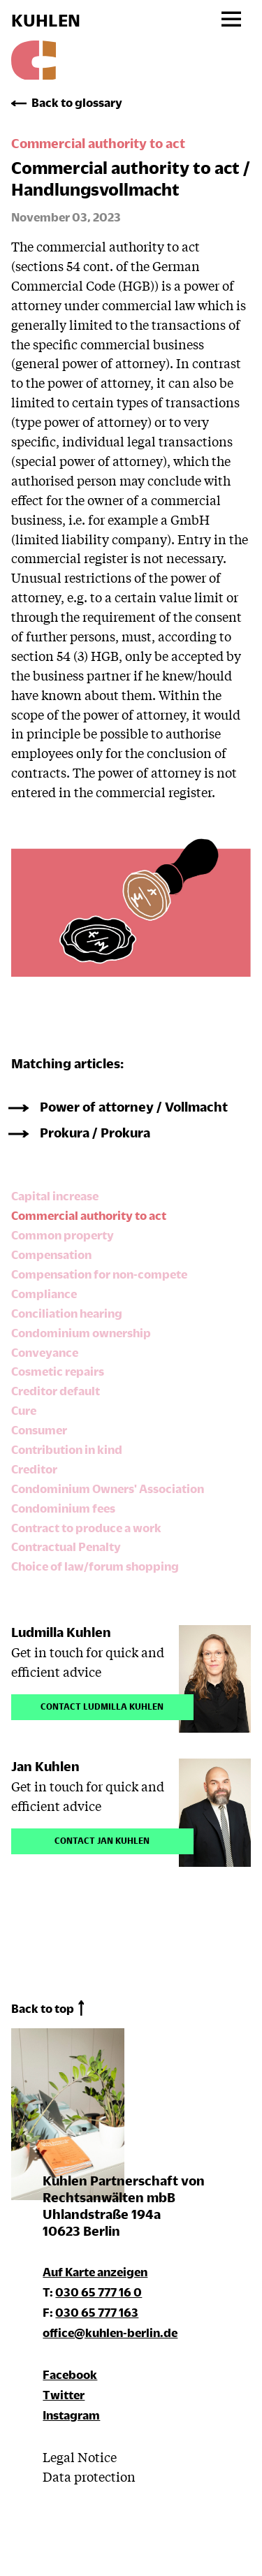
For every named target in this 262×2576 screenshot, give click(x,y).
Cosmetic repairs (57, 1371)
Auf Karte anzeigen (95, 2271)
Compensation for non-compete (99, 1274)
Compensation (51, 1254)
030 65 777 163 (96, 2312)
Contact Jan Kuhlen (102, 1839)
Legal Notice (80, 2456)
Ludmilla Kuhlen (61, 1631)
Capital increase (55, 1195)
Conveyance (44, 1352)
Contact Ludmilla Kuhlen (102, 1705)
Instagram (71, 2415)
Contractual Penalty (66, 1546)
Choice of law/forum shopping (95, 1566)
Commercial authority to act (88, 1215)
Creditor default (55, 1390)
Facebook (70, 2374)
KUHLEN (45, 20)
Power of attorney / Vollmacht (134, 1106)
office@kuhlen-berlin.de (110, 2332)
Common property (62, 1235)
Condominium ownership (81, 1332)
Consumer (39, 1429)
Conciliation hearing (66, 1313)
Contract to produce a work (86, 1527)
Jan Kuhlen (45, 1766)
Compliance (44, 1293)
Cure (23, 1410)
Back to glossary (76, 102)
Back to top (42, 2008)
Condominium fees (63, 1508)
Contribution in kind (66, 1449)
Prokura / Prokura (95, 1132)
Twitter (64, 2394)
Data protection (89, 2476)
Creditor (34, 1469)
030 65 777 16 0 (98, 2292)
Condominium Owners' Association (107, 1488)
